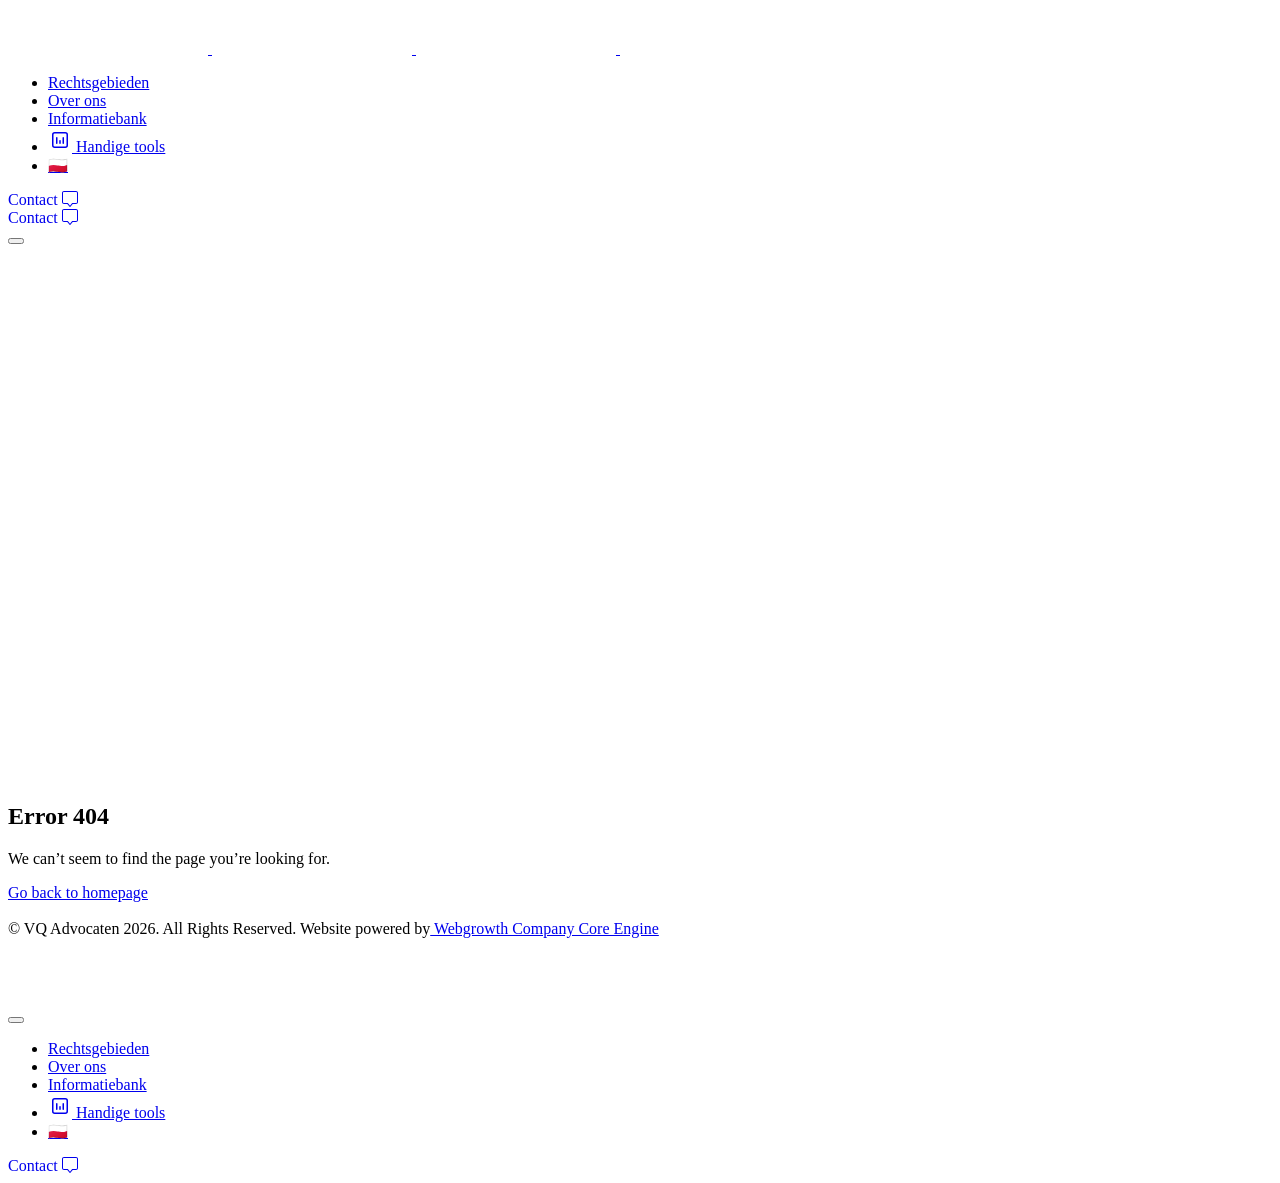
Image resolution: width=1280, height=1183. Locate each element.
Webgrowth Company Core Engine (544, 928)
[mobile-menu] (16, 241)
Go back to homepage (78, 892)
